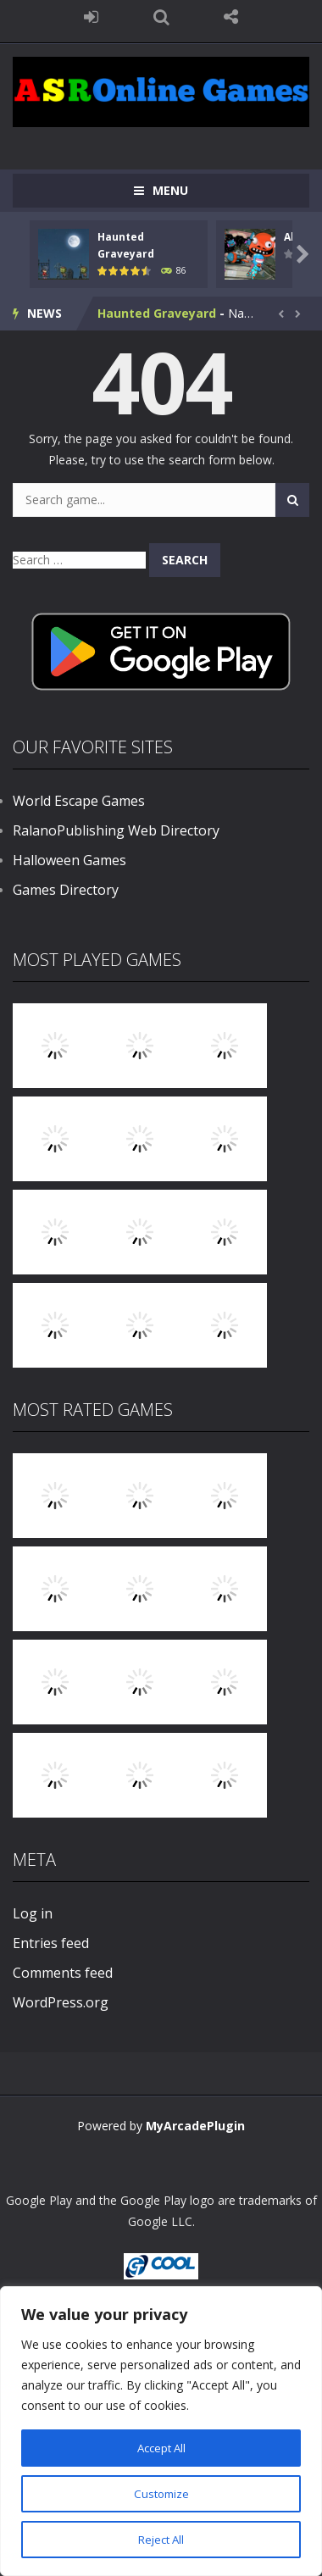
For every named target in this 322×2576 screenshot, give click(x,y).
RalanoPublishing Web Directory (116, 830)
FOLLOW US (231, 17)
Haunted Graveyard (156, 313)
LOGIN (91, 17)
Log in (33, 1913)
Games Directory (66, 889)
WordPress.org (60, 2002)
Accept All (161, 2448)
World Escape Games (79, 800)
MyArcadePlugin (195, 2126)
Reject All (161, 2539)
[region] (161, 2431)
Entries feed (51, 1943)
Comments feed (63, 1972)
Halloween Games (69, 860)
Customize (161, 2493)
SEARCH (161, 17)
